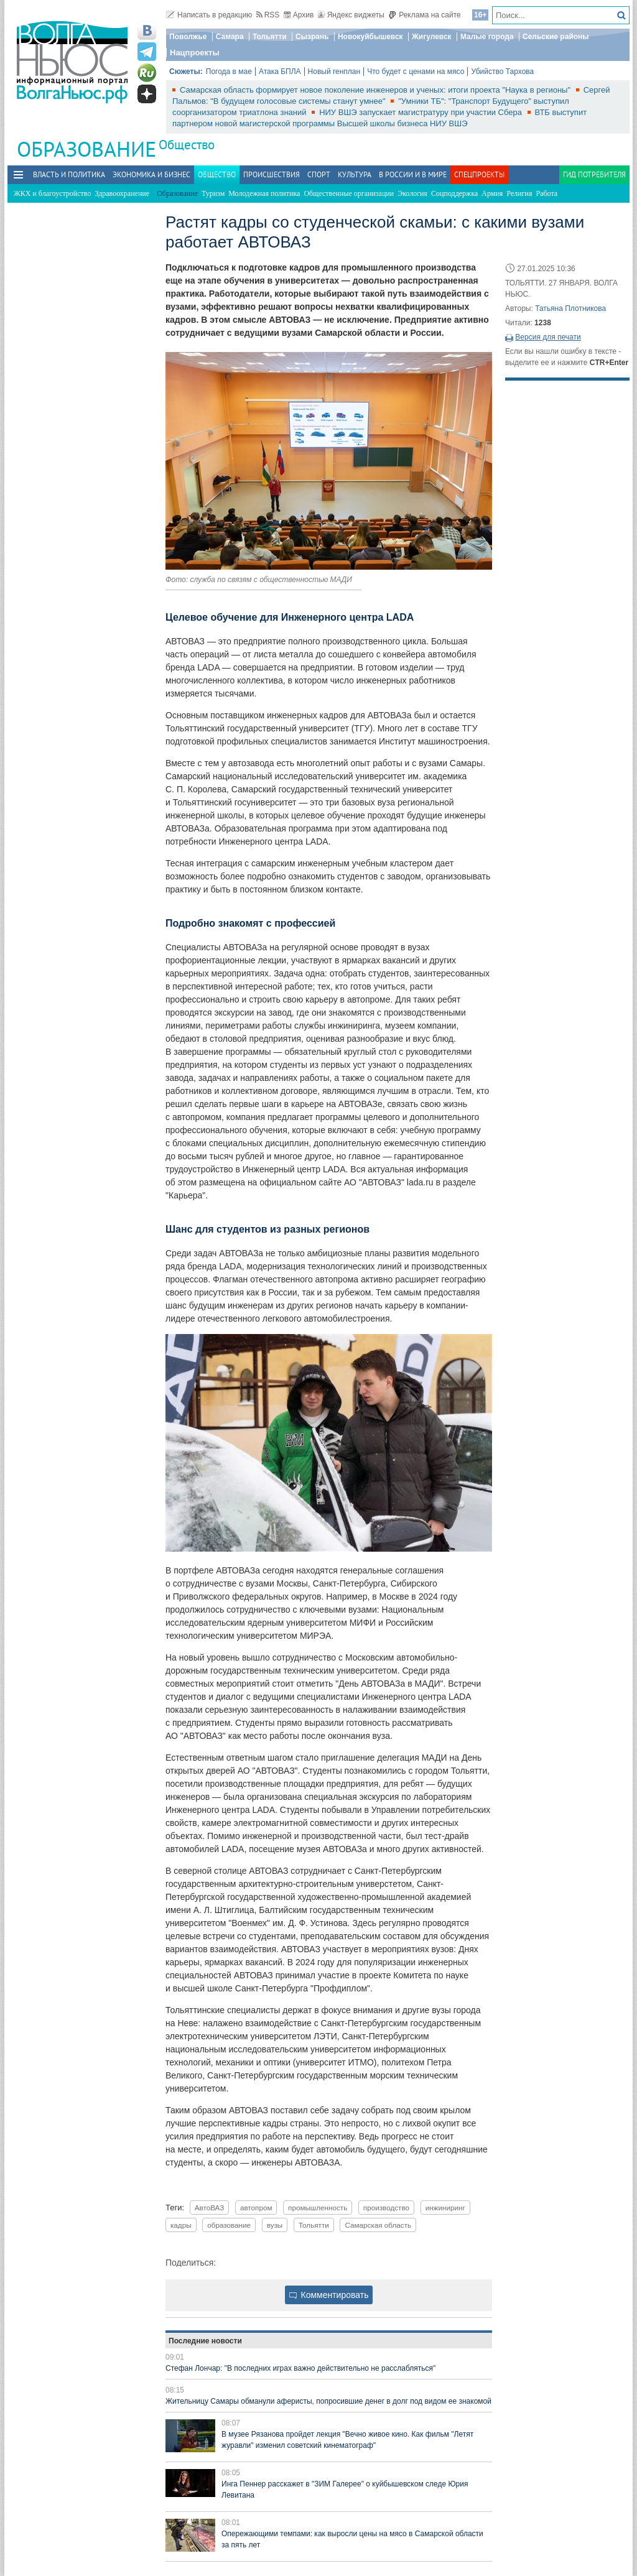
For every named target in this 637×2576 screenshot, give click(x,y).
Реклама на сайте (424, 15)
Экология (412, 193)
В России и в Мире (413, 174)
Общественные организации (349, 193)
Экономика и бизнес (151, 174)
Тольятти (270, 36)
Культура (354, 174)
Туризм (213, 193)
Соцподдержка (454, 193)
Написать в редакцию (209, 15)
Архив (299, 15)
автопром (256, 2207)
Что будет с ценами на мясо (415, 71)
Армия (492, 193)
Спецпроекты (479, 174)
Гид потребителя (594, 174)
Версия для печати (547, 337)
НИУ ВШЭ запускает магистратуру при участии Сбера (421, 112)
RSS (268, 15)
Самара (230, 36)
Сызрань (312, 36)
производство (386, 2207)
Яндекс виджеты (351, 15)
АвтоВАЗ (210, 2207)
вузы (275, 2225)
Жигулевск (432, 36)
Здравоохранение (122, 193)
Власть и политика (69, 174)
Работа (547, 193)
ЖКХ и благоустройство (52, 193)
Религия (519, 193)
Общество (187, 144)
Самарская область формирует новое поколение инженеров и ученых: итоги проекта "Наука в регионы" (376, 90)
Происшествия (271, 174)
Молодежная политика (264, 193)
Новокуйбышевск (370, 36)
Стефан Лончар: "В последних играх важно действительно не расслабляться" (300, 2368)
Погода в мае (229, 71)
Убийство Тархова (502, 71)
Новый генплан (334, 71)
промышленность (317, 2207)
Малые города (487, 36)
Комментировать (329, 2295)
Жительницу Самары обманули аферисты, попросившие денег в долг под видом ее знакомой (328, 2401)
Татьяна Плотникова (570, 308)
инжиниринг (445, 2207)
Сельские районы (556, 36)
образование (229, 2225)
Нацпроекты (195, 52)
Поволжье (188, 36)
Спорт (318, 174)
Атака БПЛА (280, 71)
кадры (181, 2225)
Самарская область (378, 2225)
